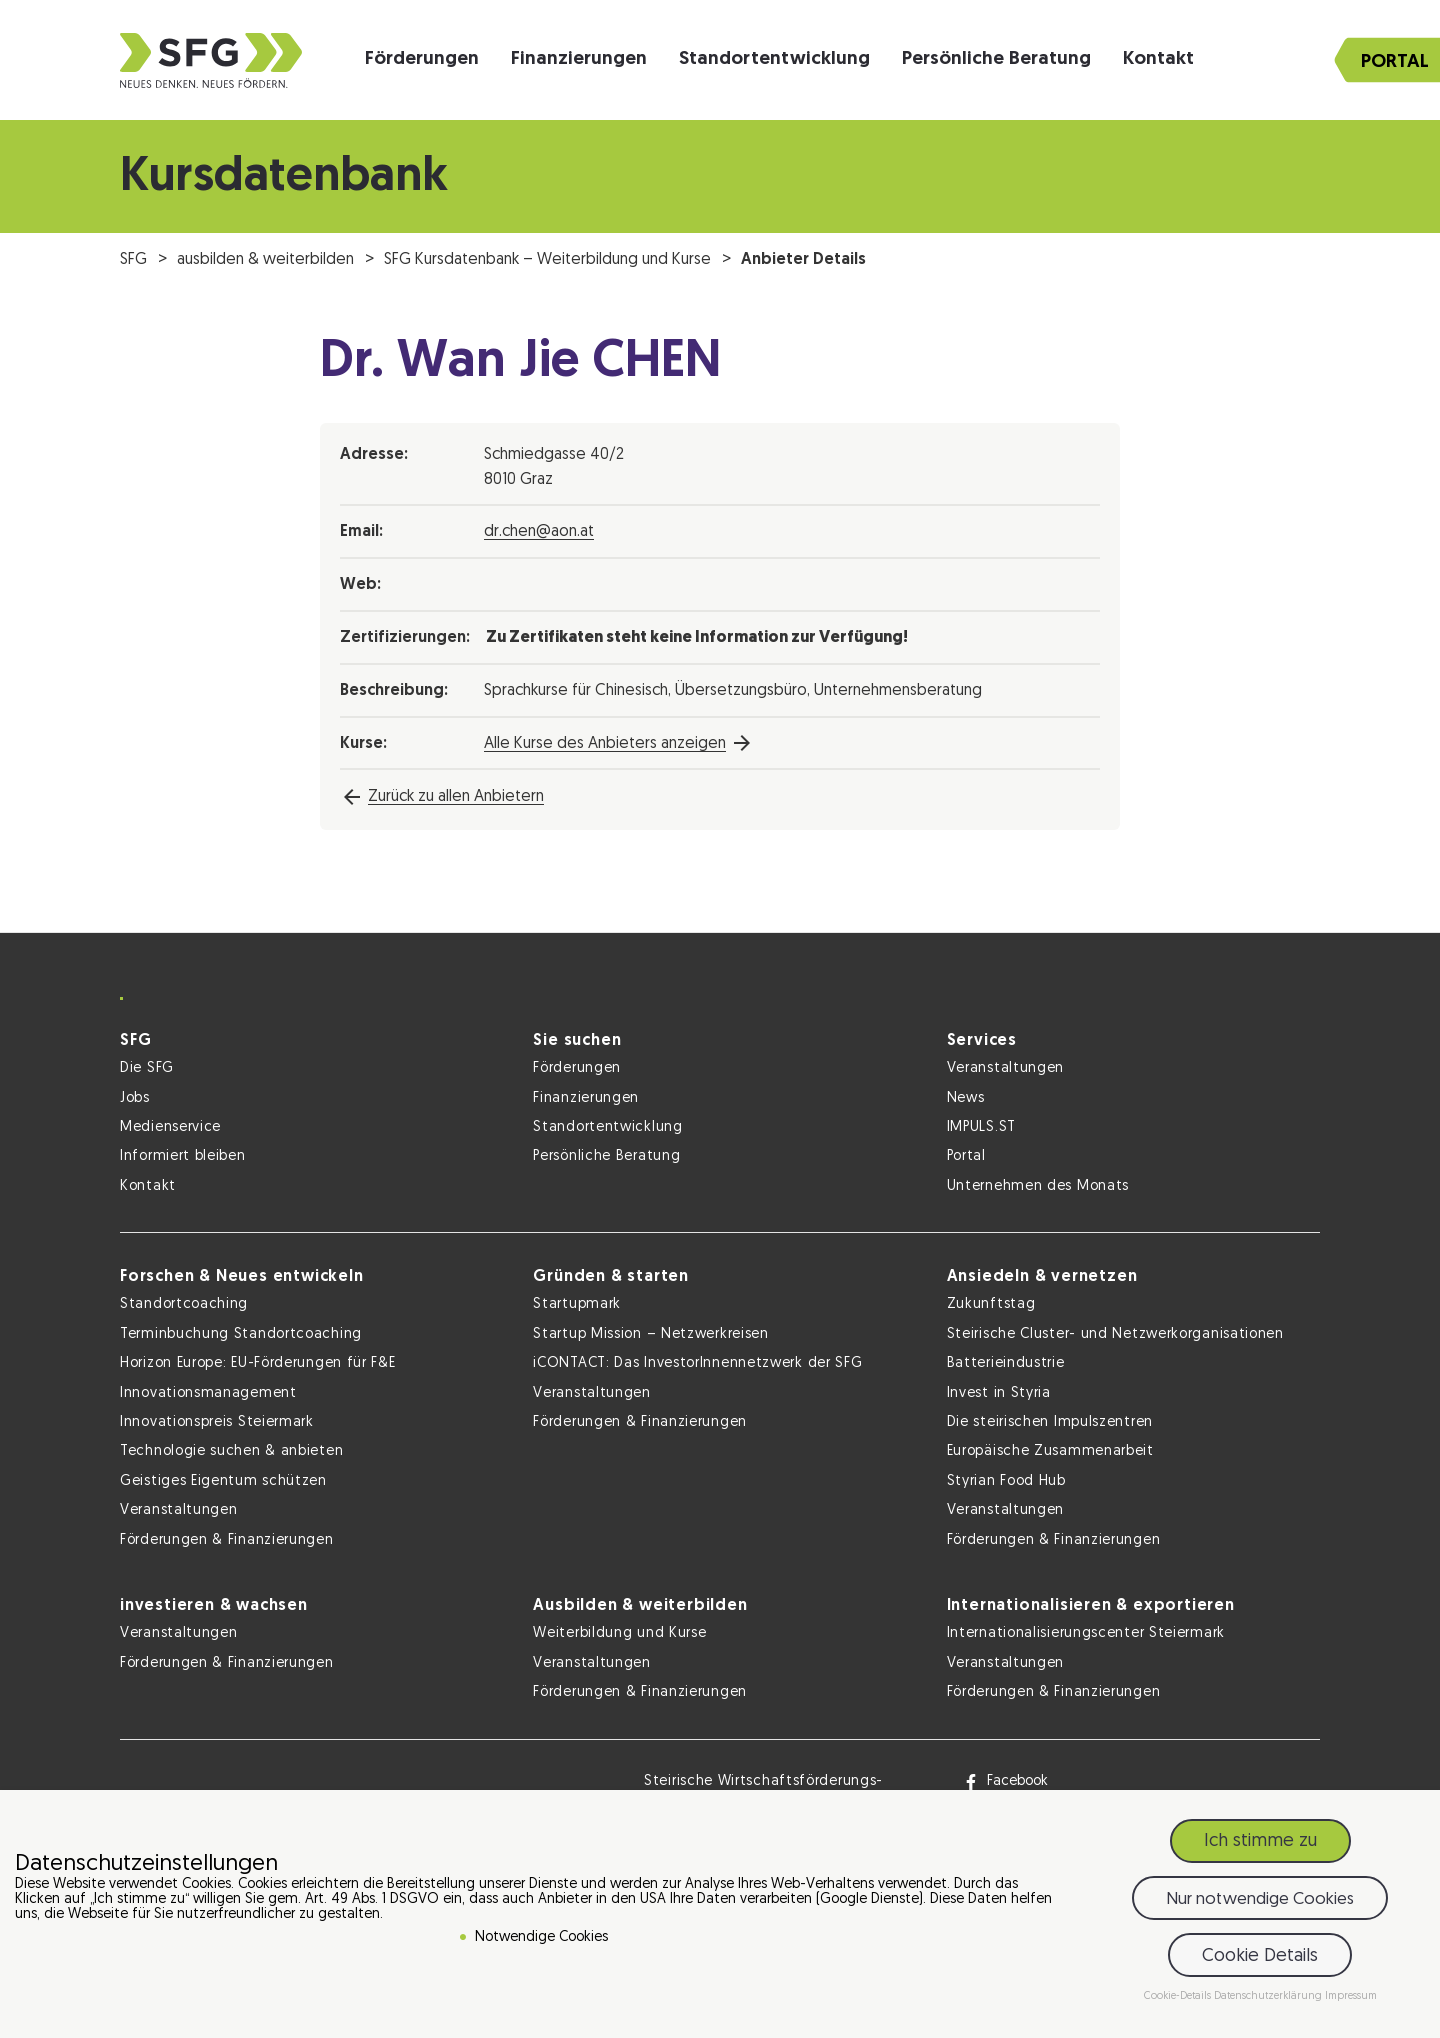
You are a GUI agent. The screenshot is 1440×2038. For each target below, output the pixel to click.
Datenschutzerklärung (1269, 1996)
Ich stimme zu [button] (1260, 1841)
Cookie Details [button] (1260, 1956)
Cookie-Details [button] (1179, 1996)
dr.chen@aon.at (539, 532)
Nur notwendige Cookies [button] (1260, 1899)
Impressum (1351, 1996)
